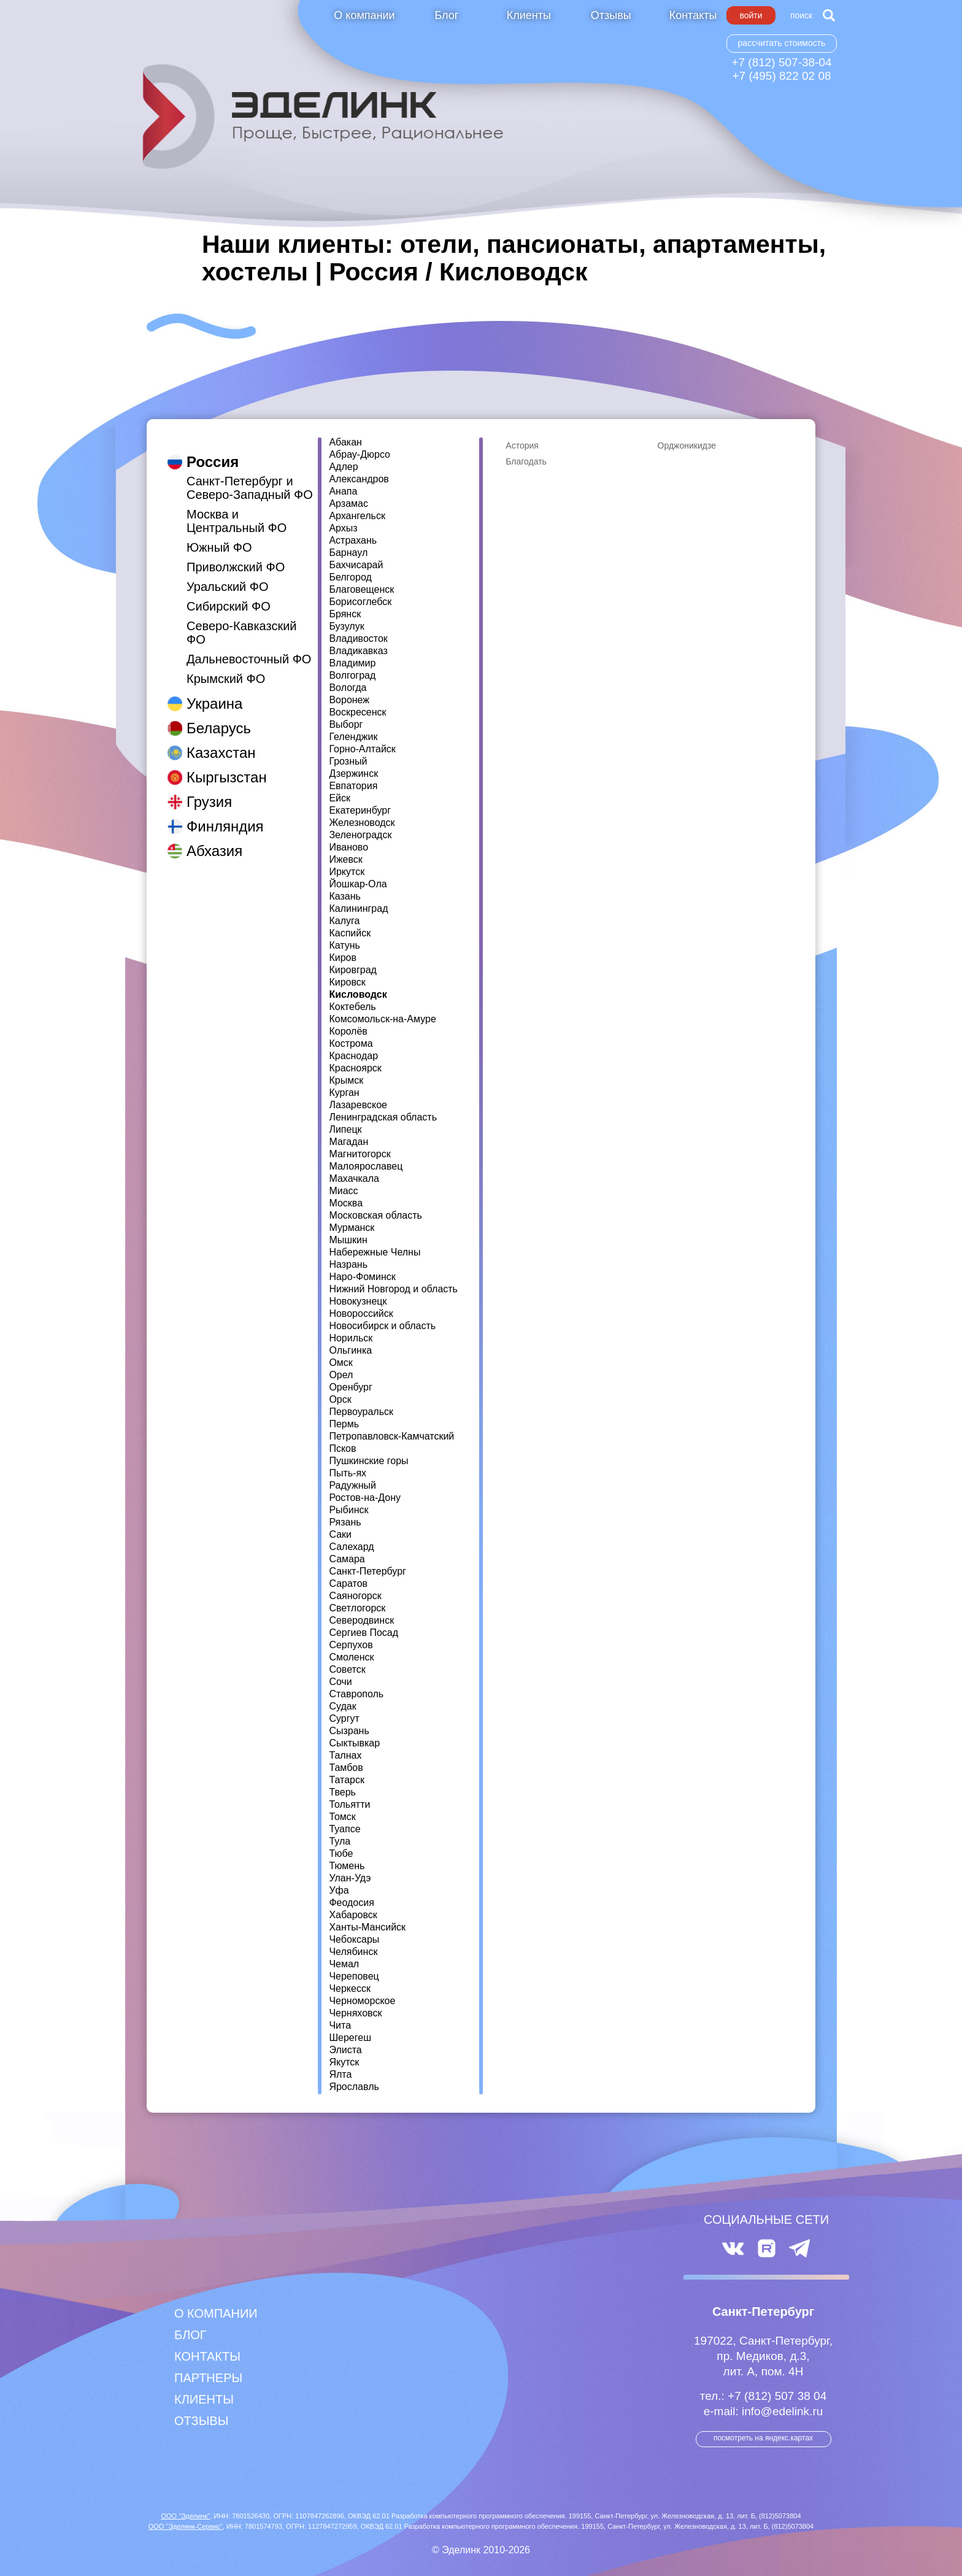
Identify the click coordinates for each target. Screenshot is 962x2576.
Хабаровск (353, 1915)
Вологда (347, 688)
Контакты (693, 15)
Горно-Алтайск (362, 749)
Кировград (353, 970)
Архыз (343, 528)
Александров (358, 479)
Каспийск (350, 933)
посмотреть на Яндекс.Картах (763, 2438)
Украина (214, 691)
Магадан (348, 1142)
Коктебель (352, 1007)
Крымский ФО (226, 666)
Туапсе (344, 1829)
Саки (340, 1535)
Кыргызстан (227, 765)
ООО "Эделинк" (185, 2516)
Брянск (345, 614)
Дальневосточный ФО (249, 647)
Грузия (209, 789)
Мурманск (351, 1228)
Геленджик (353, 737)
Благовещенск (361, 590)
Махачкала (354, 1179)
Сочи (340, 1682)
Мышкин (348, 1240)
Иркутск (346, 872)
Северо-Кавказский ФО (242, 620)
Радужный (352, 1485)
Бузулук (346, 626)
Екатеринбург (360, 811)
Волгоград (352, 676)
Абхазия (214, 838)
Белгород (350, 577)
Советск (347, 1670)
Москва (346, 1203)
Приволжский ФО (236, 554)
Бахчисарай (356, 565)
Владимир (352, 663)
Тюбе (341, 1854)
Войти (750, 15)
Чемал (344, 1964)
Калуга (344, 921)
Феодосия (351, 1903)
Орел (341, 1375)
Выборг (346, 725)
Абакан (345, 442)
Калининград (358, 909)
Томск (342, 1817)
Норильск (350, 1338)
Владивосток (358, 639)
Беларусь (219, 716)
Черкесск (350, 1989)
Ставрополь (356, 1694)
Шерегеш (350, 2038)
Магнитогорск (359, 1154)
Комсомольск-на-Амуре (382, 1019)
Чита (340, 2025)
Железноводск (361, 823)
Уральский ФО (228, 574)
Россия (213, 449)
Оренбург (350, 1387)
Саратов (348, 1584)
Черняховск (355, 2013)
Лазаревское (358, 1105)
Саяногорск (355, 1596)
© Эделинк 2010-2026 (481, 2550)
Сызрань (349, 1731)
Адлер (343, 467)
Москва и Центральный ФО (237, 508)
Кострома (350, 1044)
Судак (342, 1706)
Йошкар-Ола (358, 884)
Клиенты (529, 15)
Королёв (348, 1031)
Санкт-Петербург (367, 1571)
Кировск (347, 982)
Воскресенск (357, 712)
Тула (339, 1841)
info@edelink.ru (782, 2411)
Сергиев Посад (363, 1633)
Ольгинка (350, 1350)
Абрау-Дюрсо (359, 455)
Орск (340, 1400)
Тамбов (346, 1768)
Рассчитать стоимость (782, 43)
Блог (446, 15)
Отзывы (611, 15)
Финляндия (225, 814)
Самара (346, 1559)
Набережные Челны (374, 1252)
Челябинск (353, 1952)
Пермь (344, 1424)
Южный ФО (219, 535)
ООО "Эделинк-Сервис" (185, 2526)
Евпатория (353, 786)
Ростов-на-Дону (365, 1498)
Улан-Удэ (350, 1878)
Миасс (343, 1191)
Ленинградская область (383, 1117)
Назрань (348, 1265)
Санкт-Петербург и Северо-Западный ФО (250, 475)
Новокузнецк (358, 1301)
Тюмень (346, 1866)
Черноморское (362, 2001)
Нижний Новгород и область (393, 1289)
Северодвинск (361, 1620)
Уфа (338, 1890)
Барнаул (348, 553)
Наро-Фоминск (362, 1277)
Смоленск (351, 1657)
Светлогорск (357, 1608)
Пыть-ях (347, 1473)
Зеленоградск (360, 835)
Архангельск (357, 516)
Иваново (348, 847)
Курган (344, 1093)
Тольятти (349, 1805)
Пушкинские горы (368, 1461)
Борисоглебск (360, 602)
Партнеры (208, 2378)
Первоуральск (361, 1412)
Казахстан (221, 740)
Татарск (346, 1780)
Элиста (345, 2050)
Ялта (340, 2075)
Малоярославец (365, 1166)
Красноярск (355, 1068)
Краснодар (353, 1056)
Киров (342, 958)
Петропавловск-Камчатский (391, 1436)
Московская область (375, 1216)
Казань (344, 896)
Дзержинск (353, 774)
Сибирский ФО (229, 594)
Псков (342, 1449)
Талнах (345, 1755)
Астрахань (353, 541)
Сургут (344, 1719)
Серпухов (350, 1645)
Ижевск (345, 860)
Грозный (348, 761)
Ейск (339, 798)
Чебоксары (354, 1940)
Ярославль (354, 2087)
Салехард (351, 1547)
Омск (340, 1363)
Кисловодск (358, 995)
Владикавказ (358, 651)
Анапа (343, 491)
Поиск (801, 15)
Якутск (344, 2062)
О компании (364, 15)
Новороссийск (361, 1314)
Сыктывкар (354, 1743)
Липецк (345, 1130)
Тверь (342, 1792)
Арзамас (348, 504)
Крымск (346, 1081)
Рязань (345, 1522)
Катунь (344, 946)
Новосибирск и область (382, 1326)
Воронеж (349, 700)
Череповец (354, 1976)
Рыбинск (348, 1510)
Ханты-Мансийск (367, 1927)
